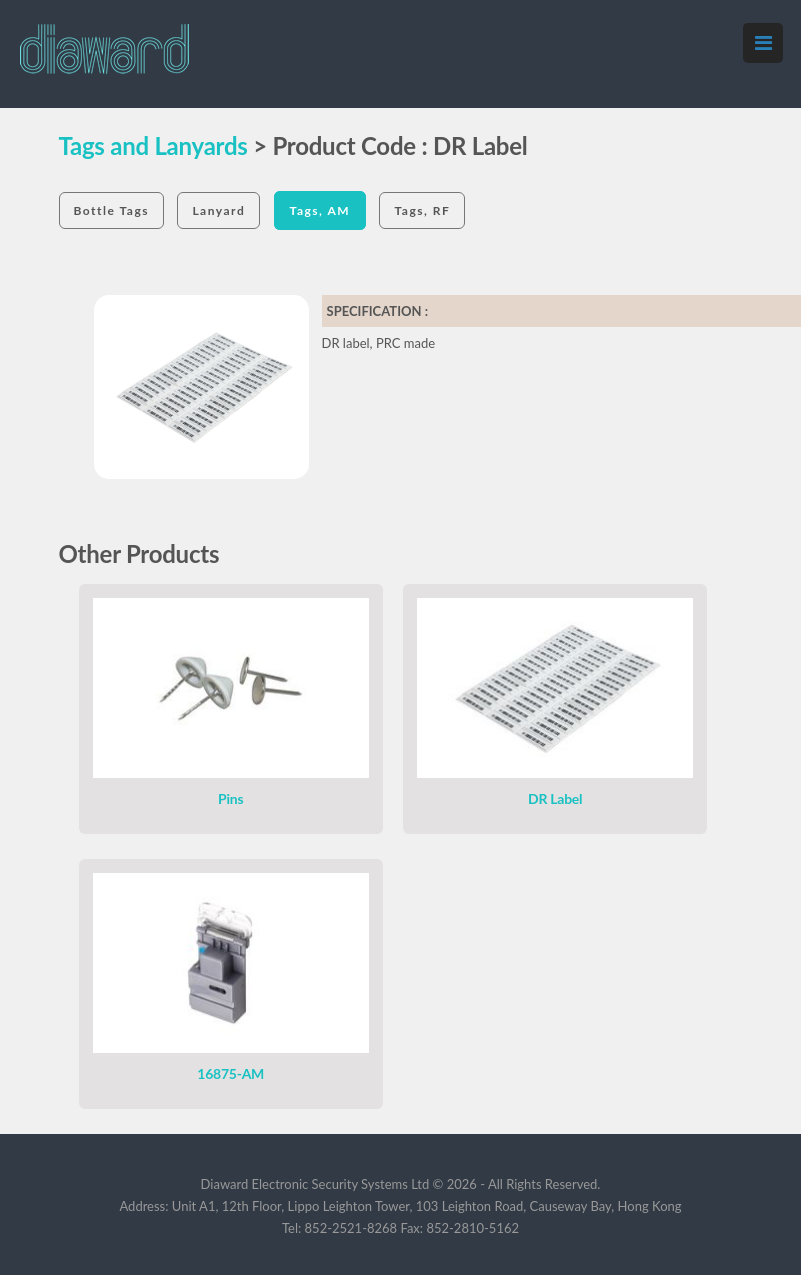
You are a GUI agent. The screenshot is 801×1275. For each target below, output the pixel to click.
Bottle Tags (112, 210)
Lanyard (218, 210)
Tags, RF (422, 210)
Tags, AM (320, 210)
